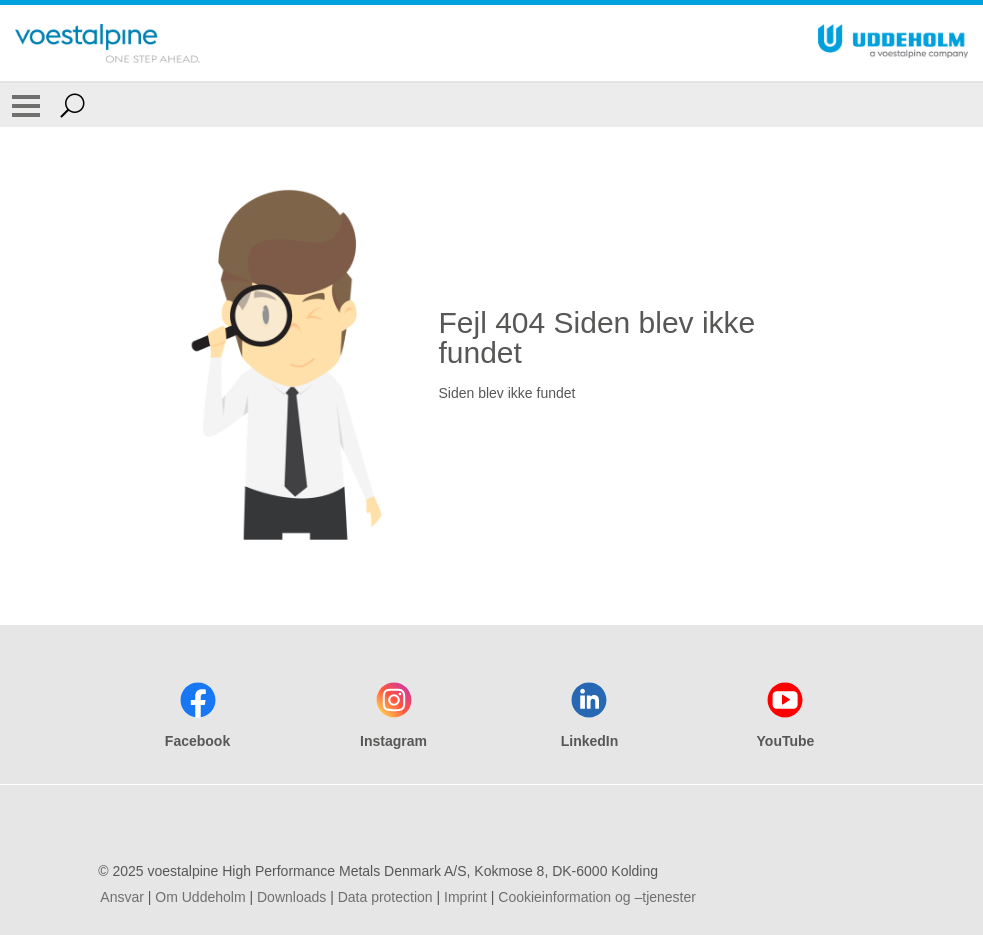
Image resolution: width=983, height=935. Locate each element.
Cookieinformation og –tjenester (597, 897)
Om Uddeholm (200, 897)
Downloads (291, 897)
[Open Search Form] (72, 105)
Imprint (465, 897)
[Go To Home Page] (107, 43)
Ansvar (122, 897)
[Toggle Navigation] (26, 105)
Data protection (385, 897)
